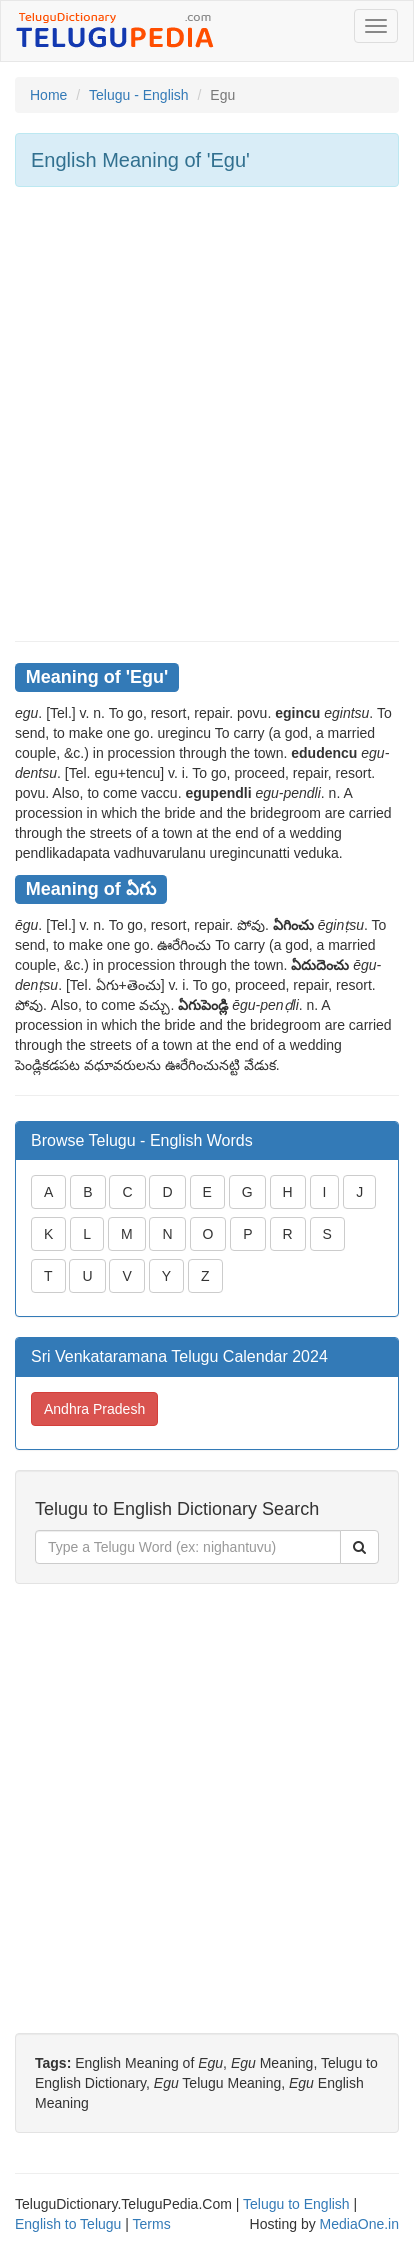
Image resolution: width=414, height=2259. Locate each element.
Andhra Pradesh (94, 1409)
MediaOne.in (359, 2224)
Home (48, 95)
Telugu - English (139, 95)
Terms (152, 2224)
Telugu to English (296, 2204)
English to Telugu (68, 2224)
